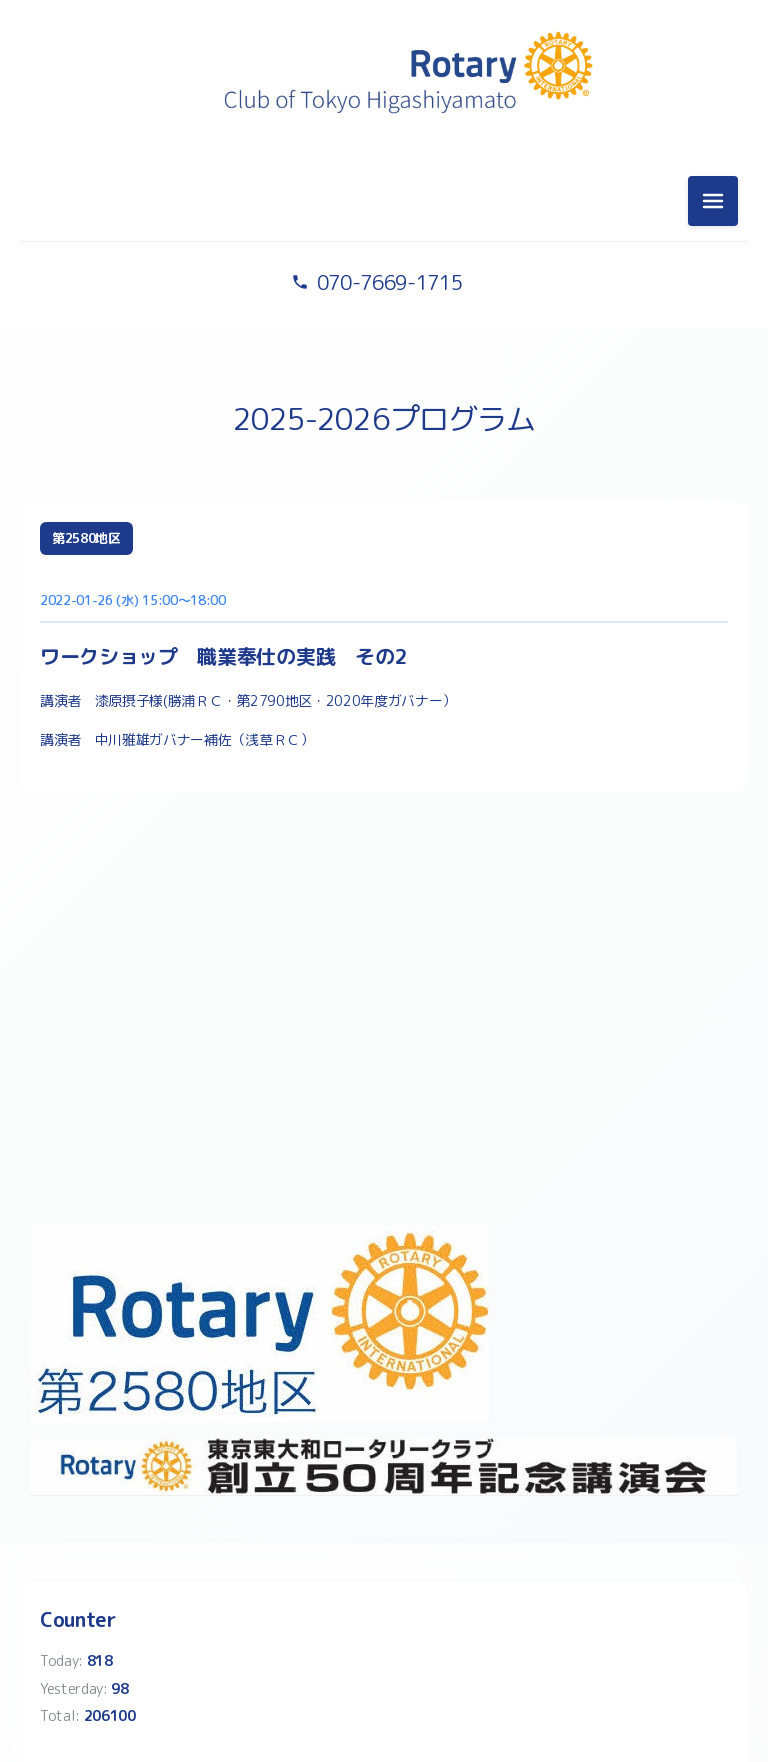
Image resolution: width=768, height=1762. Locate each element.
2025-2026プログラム (384, 419)
